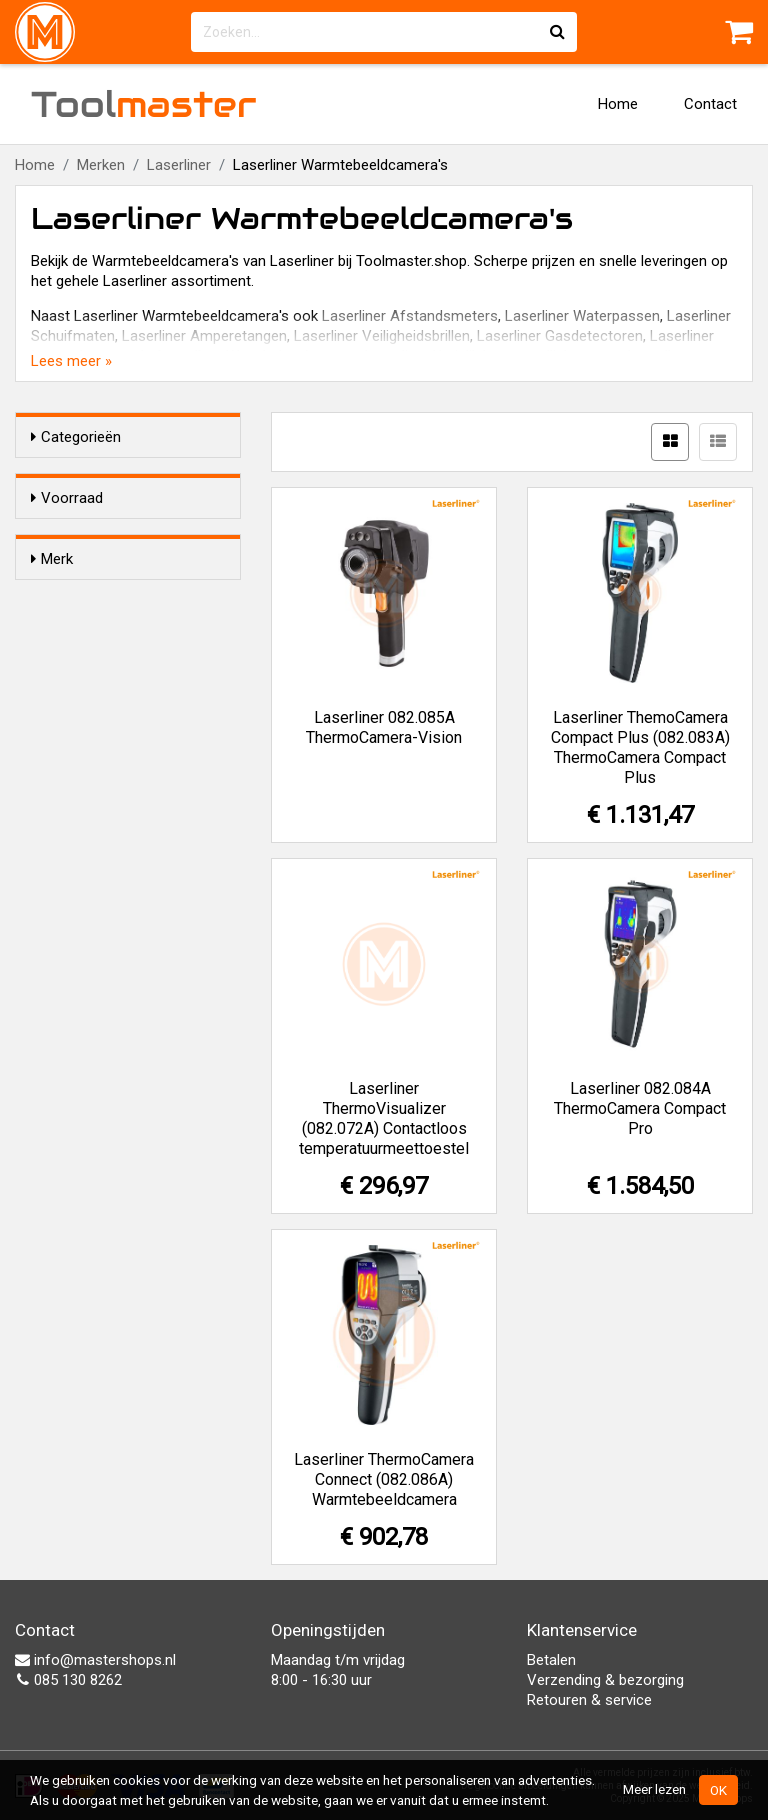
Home (618, 104)
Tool (144, 104)
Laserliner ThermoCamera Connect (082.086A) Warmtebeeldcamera (384, 1479)
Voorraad (67, 498)
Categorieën (76, 437)
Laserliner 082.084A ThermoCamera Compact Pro (640, 1108)
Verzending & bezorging (605, 1680)
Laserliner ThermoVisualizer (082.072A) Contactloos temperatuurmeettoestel (384, 1118)
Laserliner (179, 165)
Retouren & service (589, 1700)
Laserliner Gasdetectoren (560, 336)
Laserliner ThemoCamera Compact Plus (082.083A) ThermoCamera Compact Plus (640, 747)
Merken (101, 165)
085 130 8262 (68, 1680)
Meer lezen (654, 1789)
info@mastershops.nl (95, 1660)
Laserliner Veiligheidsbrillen (382, 336)
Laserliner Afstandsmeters (410, 316)
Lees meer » (71, 361)
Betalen (551, 1660)
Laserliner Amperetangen (204, 336)
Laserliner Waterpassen (582, 316)
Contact (710, 104)
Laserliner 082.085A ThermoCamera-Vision (384, 727)
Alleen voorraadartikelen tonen (140, 537)
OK (718, 1790)
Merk (52, 616)
